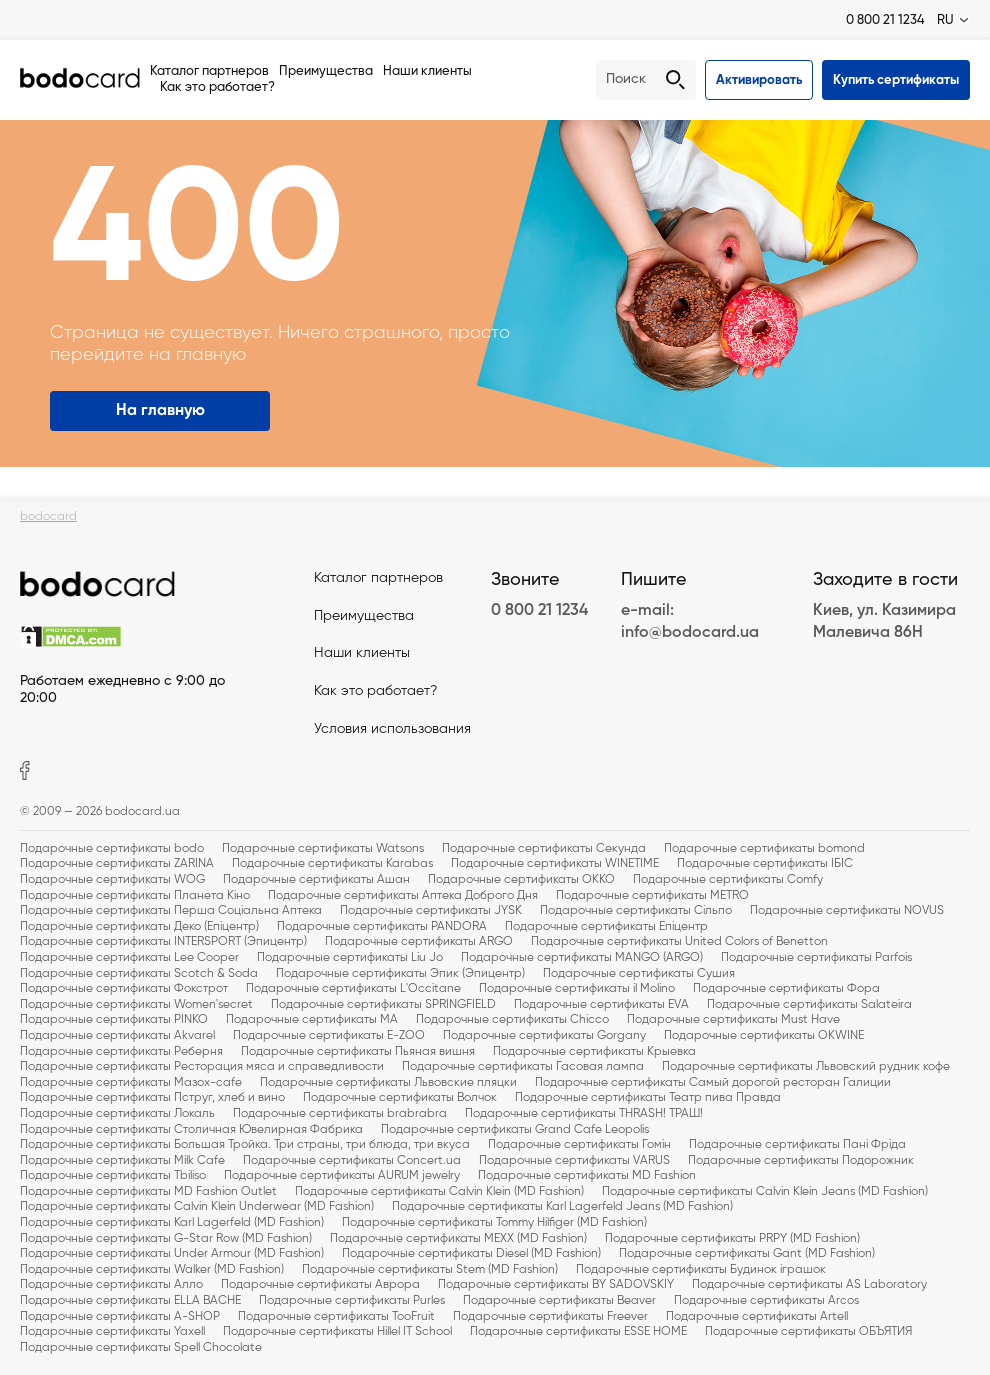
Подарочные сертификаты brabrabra (340, 1114)
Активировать (759, 80)
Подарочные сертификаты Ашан (316, 880)
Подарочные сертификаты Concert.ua (352, 1161)
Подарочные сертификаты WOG (112, 880)
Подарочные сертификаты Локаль (117, 1114)
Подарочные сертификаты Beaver (559, 1301)
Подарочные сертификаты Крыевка (594, 1052)
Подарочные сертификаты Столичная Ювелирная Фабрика (191, 1130)
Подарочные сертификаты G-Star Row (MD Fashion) (166, 1239)
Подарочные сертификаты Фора (786, 989)
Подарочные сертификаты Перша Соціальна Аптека (171, 911)
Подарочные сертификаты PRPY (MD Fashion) (732, 1239)
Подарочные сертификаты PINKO (114, 1020)
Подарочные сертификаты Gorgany (544, 1036)
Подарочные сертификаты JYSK (431, 911)
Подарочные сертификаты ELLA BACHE (130, 1301)
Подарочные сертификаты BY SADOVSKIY (556, 1285)
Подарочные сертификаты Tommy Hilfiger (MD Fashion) (494, 1223)
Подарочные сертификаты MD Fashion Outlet (148, 1192)
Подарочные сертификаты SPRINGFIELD (383, 1005)
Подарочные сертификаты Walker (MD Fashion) (152, 1270)
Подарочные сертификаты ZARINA (117, 864)
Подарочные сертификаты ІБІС (765, 864)
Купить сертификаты (896, 80)
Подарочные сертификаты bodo (112, 849)
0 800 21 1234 (885, 20)
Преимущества (326, 71)
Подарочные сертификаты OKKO (521, 880)
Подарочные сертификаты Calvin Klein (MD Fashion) (439, 1192)
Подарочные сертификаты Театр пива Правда (648, 1098)
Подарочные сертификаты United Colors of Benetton (679, 942)
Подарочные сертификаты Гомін (579, 1145)
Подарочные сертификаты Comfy (728, 880)
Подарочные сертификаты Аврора (320, 1285)
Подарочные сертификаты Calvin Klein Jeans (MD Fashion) (765, 1192)
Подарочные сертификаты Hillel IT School (337, 1332)
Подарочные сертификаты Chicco (512, 1020)
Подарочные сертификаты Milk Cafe (122, 1161)
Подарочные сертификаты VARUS (574, 1161)
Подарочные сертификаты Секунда (544, 849)
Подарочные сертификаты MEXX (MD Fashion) (458, 1239)
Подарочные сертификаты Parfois (816, 958)
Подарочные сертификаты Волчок (400, 1098)
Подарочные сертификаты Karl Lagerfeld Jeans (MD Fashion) (562, 1207)
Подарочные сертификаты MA (312, 1020)
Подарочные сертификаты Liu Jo (350, 958)
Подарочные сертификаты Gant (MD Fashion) (747, 1254)
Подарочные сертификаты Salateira (809, 1005)
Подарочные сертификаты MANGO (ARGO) (582, 958)
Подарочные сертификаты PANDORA (382, 927)
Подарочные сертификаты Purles (352, 1301)
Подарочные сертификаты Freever (550, 1317)
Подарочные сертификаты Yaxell (112, 1332)
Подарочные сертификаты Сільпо (636, 911)
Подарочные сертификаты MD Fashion (587, 1176)
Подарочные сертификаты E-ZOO (329, 1036)
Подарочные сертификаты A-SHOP (120, 1317)
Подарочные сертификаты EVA (601, 1005)
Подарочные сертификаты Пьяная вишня (358, 1052)
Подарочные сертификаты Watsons (323, 849)
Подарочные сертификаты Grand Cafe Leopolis (515, 1130)
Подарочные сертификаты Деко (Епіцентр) (139, 927)
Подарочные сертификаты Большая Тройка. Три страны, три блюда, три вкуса (245, 1145)
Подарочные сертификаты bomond (764, 849)
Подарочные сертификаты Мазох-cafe (131, 1083)
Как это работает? (217, 87)
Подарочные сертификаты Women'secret (136, 1005)
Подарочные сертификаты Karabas (332, 864)
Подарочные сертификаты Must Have (733, 1020)
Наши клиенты (427, 71)
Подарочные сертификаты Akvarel (117, 1036)
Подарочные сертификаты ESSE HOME (578, 1332)
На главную (160, 411)
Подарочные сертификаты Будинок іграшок (701, 1270)
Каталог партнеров (209, 71)
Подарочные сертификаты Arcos (766, 1301)
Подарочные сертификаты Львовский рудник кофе (806, 1067)
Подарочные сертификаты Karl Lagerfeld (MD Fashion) (172, 1223)
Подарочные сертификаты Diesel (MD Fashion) (471, 1254)
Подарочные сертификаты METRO (652, 896)
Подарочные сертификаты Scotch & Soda (139, 974)
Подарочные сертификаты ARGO (419, 942)
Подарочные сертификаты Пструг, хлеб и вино (152, 1098)
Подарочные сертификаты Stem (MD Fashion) (430, 1270)
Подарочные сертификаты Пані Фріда (797, 1145)
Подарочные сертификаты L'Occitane (353, 989)
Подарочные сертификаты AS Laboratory (809, 1285)
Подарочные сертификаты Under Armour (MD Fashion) (172, 1254)
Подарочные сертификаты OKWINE (764, 1036)
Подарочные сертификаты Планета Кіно (135, 896)
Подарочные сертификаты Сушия (639, 974)
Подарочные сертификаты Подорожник (801, 1161)
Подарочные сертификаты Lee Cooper (129, 958)
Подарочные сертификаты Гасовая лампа (523, 1067)
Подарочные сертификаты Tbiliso (113, 1176)
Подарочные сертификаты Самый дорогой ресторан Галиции (713, 1083)
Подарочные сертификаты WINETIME (555, 864)
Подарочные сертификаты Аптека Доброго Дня (403, 896)
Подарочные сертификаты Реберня (121, 1052)
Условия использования (392, 729)
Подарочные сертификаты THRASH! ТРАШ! (584, 1114)
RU (945, 20)
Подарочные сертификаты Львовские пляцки (388, 1083)
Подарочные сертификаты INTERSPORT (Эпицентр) (163, 942)
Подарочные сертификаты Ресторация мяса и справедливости (202, 1067)
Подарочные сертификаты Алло (111, 1285)
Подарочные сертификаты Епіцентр (606, 927)
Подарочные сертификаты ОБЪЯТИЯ (808, 1332)
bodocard (48, 517)
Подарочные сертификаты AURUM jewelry (342, 1176)
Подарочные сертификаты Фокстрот (124, 989)
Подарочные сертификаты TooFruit (336, 1317)
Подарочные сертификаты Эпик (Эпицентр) (400, 974)
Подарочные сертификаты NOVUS (847, 911)
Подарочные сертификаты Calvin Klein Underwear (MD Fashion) (197, 1207)
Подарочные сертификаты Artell (757, 1317)
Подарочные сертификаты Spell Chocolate (141, 1348)
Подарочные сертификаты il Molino (577, 989)
